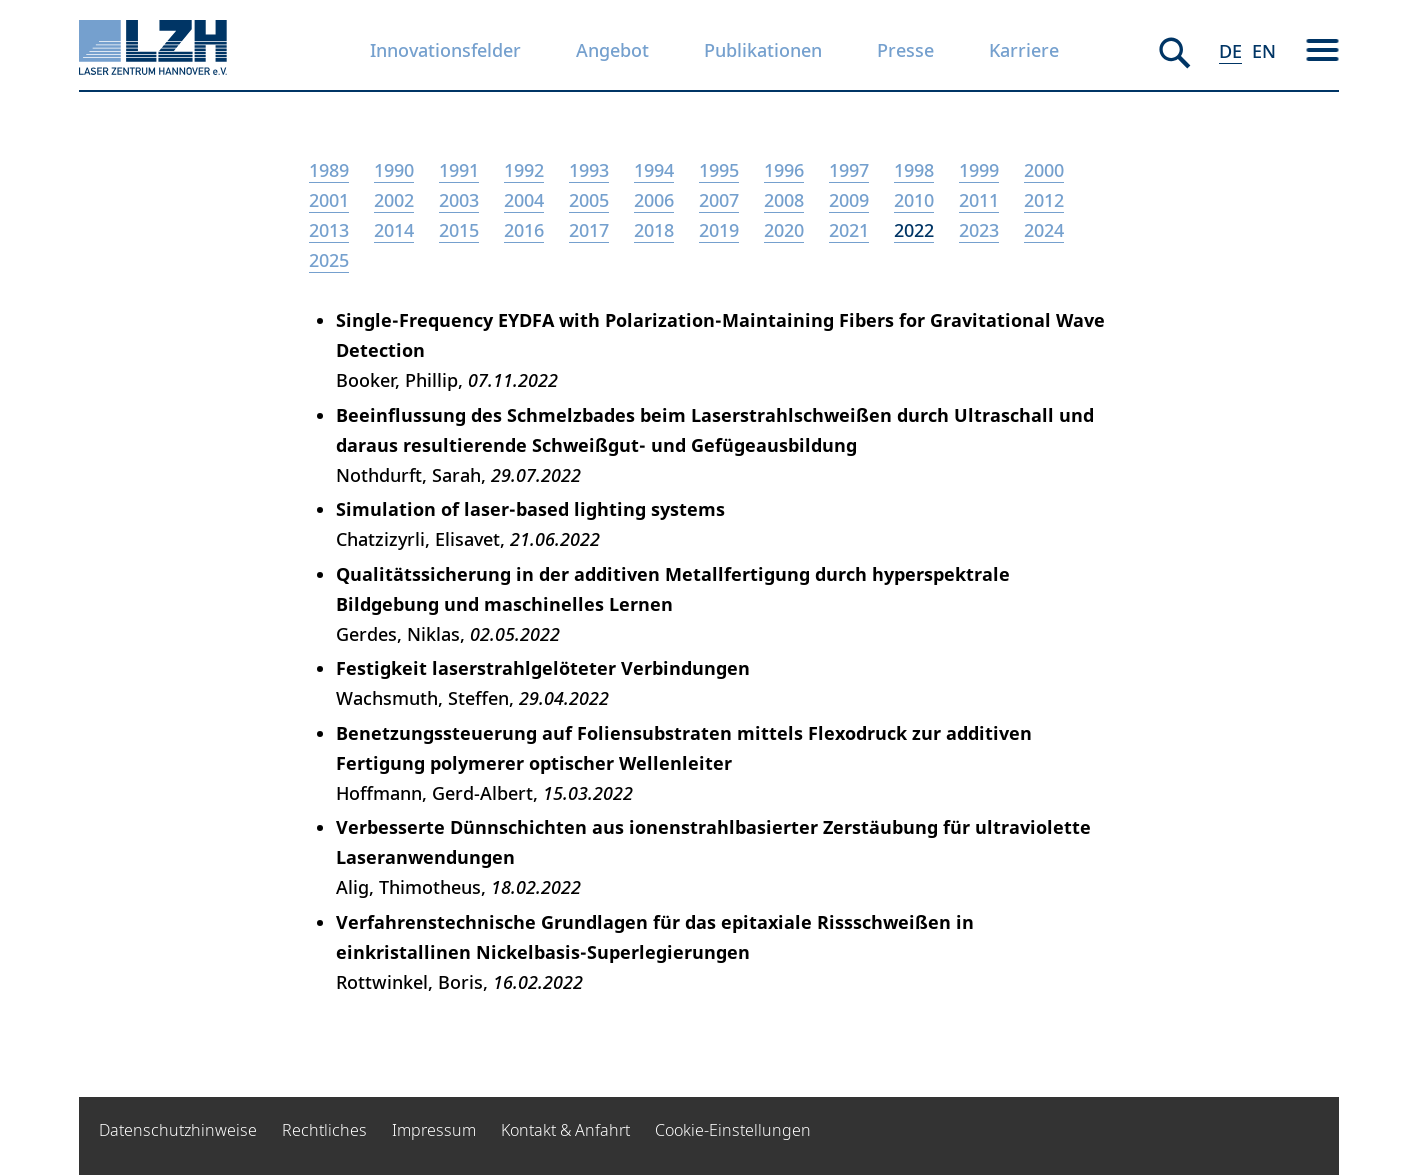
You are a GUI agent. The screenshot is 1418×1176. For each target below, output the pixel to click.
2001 (329, 200)
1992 (524, 170)
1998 (914, 170)
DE (1230, 51)
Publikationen (763, 50)
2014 (394, 230)
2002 (394, 200)
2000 (1044, 170)
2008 (784, 200)
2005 (589, 200)
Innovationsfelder (445, 50)
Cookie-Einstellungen (733, 1130)
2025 (329, 260)
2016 (524, 230)
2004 (524, 200)
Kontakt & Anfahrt (565, 1130)
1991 (459, 170)
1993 (589, 170)
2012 (1044, 200)
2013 (329, 230)
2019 (719, 230)
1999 (979, 170)
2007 (719, 200)
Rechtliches (324, 1130)
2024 (1044, 230)
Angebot (612, 50)
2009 (849, 200)
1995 (719, 170)
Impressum (434, 1130)
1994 (654, 170)
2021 (849, 230)
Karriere (1024, 50)
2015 (459, 230)
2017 (589, 230)
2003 (459, 200)
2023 (979, 230)
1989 (329, 170)
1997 (849, 170)
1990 (394, 170)
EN (1264, 51)
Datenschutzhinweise (178, 1130)
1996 (784, 170)
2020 (784, 230)
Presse (905, 50)
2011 (979, 200)
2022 (914, 230)
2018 (654, 230)
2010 (914, 200)
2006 (654, 200)
